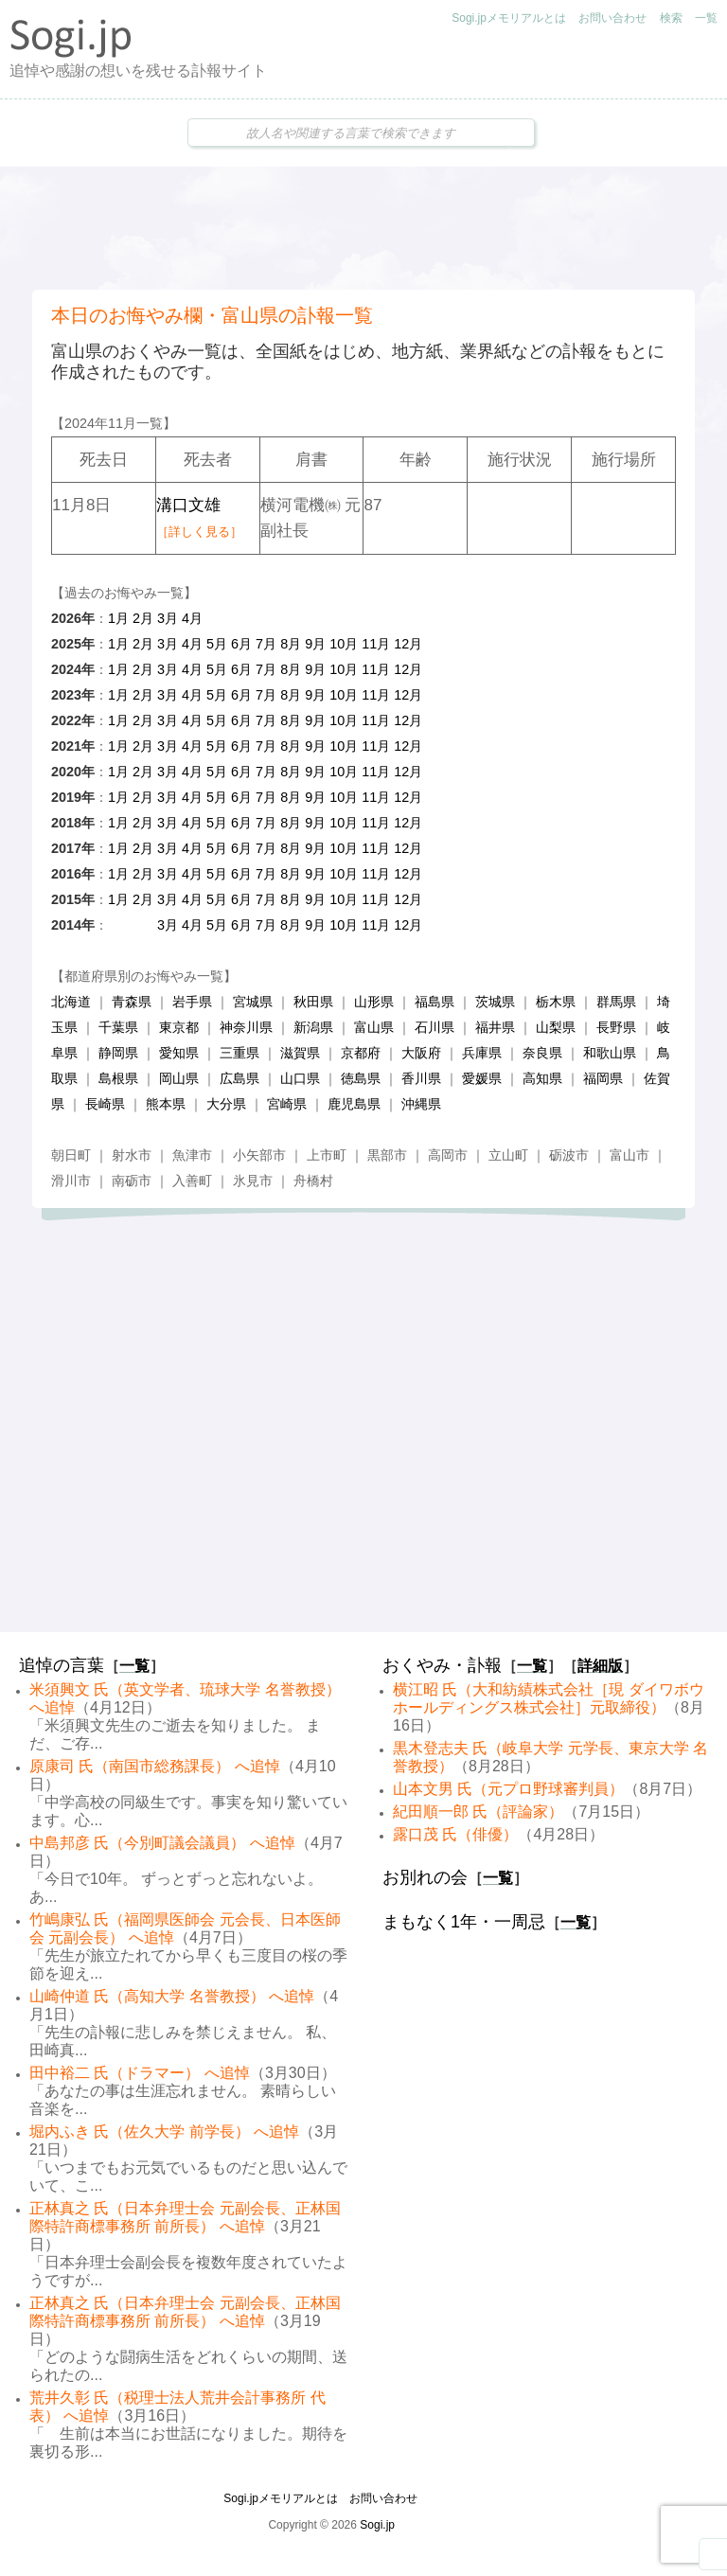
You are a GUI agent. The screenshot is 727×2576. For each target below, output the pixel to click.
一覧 (706, 18)
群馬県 (616, 1001)
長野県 (616, 1027)
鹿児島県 (354, 1103)
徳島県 (361, 1078)
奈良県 (542, 1052)
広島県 (239, 1078)
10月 (343, 643)
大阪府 (421, 1052)
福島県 (434, 1001)
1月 (118, 618)
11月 (376, 643)
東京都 (179, 1027)
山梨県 (556, 1027)
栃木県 (556, 1001)
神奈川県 (246, 1027)
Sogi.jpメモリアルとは (509, 18)
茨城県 (495, 1001)
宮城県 (253, 1001)
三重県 (239, 1052)
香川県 (421, 1078)
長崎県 (105, 1103)
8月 (290, 643)
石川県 (434, 1027)
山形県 (374, 1001)
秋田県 (313, 1001)
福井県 (495, 1027)
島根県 (118, 1078)
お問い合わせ (612, 18)
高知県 (542, 1078)
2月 (143, 618)
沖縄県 (421, 1103)
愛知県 (179, 1052)
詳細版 (600, 1666)
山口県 (300, 1078)
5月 (216, 643)
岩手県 (192, 1001)
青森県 (131, 1001)
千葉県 (118, 1027)
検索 (671, 18)
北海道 (71, 1001)
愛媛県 (482, 1078)
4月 (192, 618)
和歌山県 (609, 1052)
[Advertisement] (363, 228)
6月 (241, 643)
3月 (167, 618)
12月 (408, 643)
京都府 (361, 1052)
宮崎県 (287, 1103)
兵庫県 (482, 1052)
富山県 (374, 1027)
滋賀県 (300, 1052)
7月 (266, 643)
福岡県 (603, 1078)
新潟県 (313, 1027)
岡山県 (179, 1078)
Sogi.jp (377, 2525)
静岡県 (118, 1052)
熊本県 (166, 1103)
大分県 (226, 1103)
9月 (315, 643)
